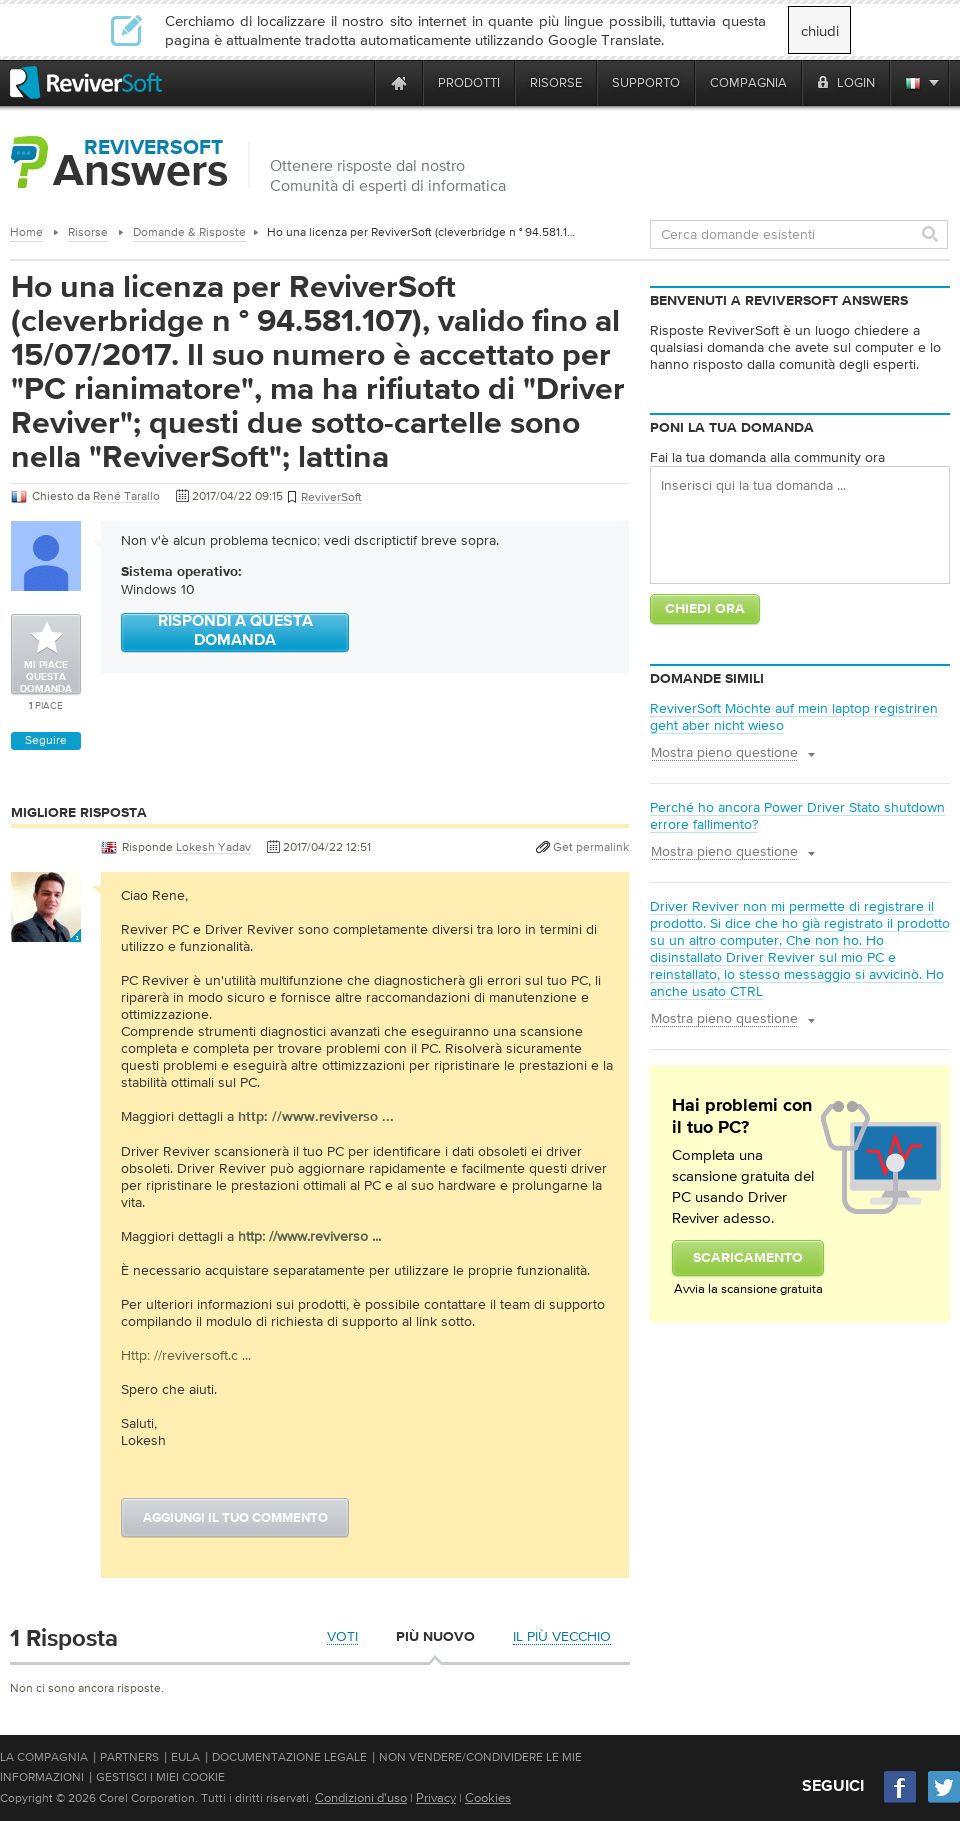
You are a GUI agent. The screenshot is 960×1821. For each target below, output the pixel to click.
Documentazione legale (289, 1757)
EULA (185, 1757)
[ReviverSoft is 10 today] (355, 82)
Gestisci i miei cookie (160, 1777)
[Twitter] (944, 1800)
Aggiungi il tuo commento (235, 1518)
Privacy (436, 1797)
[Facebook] (901, 1800)
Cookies (488, 1797)
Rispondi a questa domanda (235, 631)
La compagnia (44, 1757)
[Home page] (399, 82)
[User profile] (46, 932)
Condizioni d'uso (361, 1797)
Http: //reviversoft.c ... (186, 1355)
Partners (129, 1757)
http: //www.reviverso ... (309, 1236)
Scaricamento (748, 1258)
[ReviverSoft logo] (86, 82)
